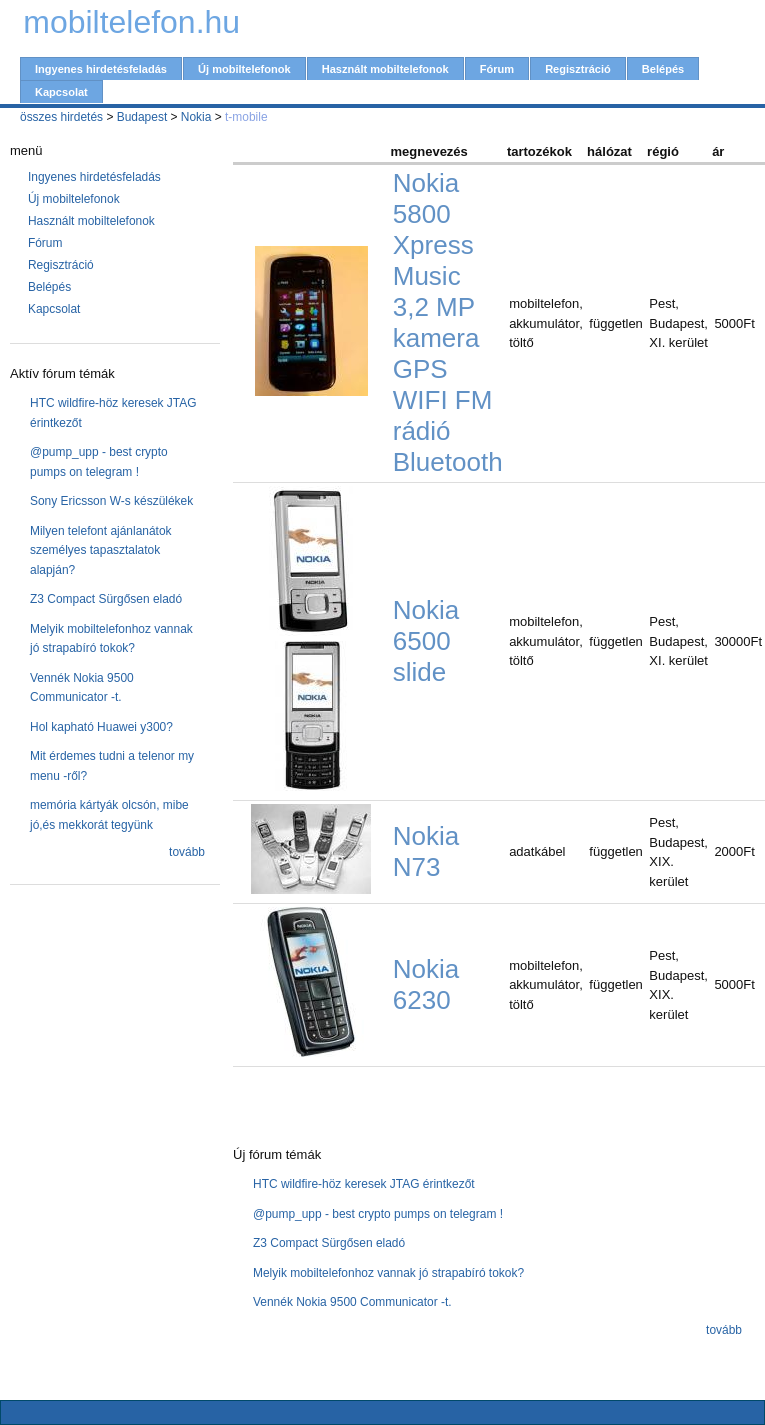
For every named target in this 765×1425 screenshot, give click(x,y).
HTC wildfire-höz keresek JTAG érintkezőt (364, 1184)
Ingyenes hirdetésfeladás (101, 69)
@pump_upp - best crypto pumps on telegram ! (378, 1214)
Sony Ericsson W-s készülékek (111, 501)
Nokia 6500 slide (426, 641)
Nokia (196, 117)
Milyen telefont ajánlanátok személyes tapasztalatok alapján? (101, 550)
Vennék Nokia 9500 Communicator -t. (352, 1302)
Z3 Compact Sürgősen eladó (106, 599)
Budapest (142, 117)
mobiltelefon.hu (131, 22)
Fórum (497, 69)
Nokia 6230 (426, 984)
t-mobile (246, 117)
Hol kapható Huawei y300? (101, 727)
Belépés (663, 69)
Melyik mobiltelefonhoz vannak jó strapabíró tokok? (388, 1273)
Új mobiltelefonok (244, 69)
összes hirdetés (61, 117)
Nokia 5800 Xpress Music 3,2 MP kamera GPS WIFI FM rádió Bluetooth (448, 322)
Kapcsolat (61, 92)
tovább (187, 852)
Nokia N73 (426, 851)
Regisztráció (578, 69)
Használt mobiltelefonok (385, 69)
